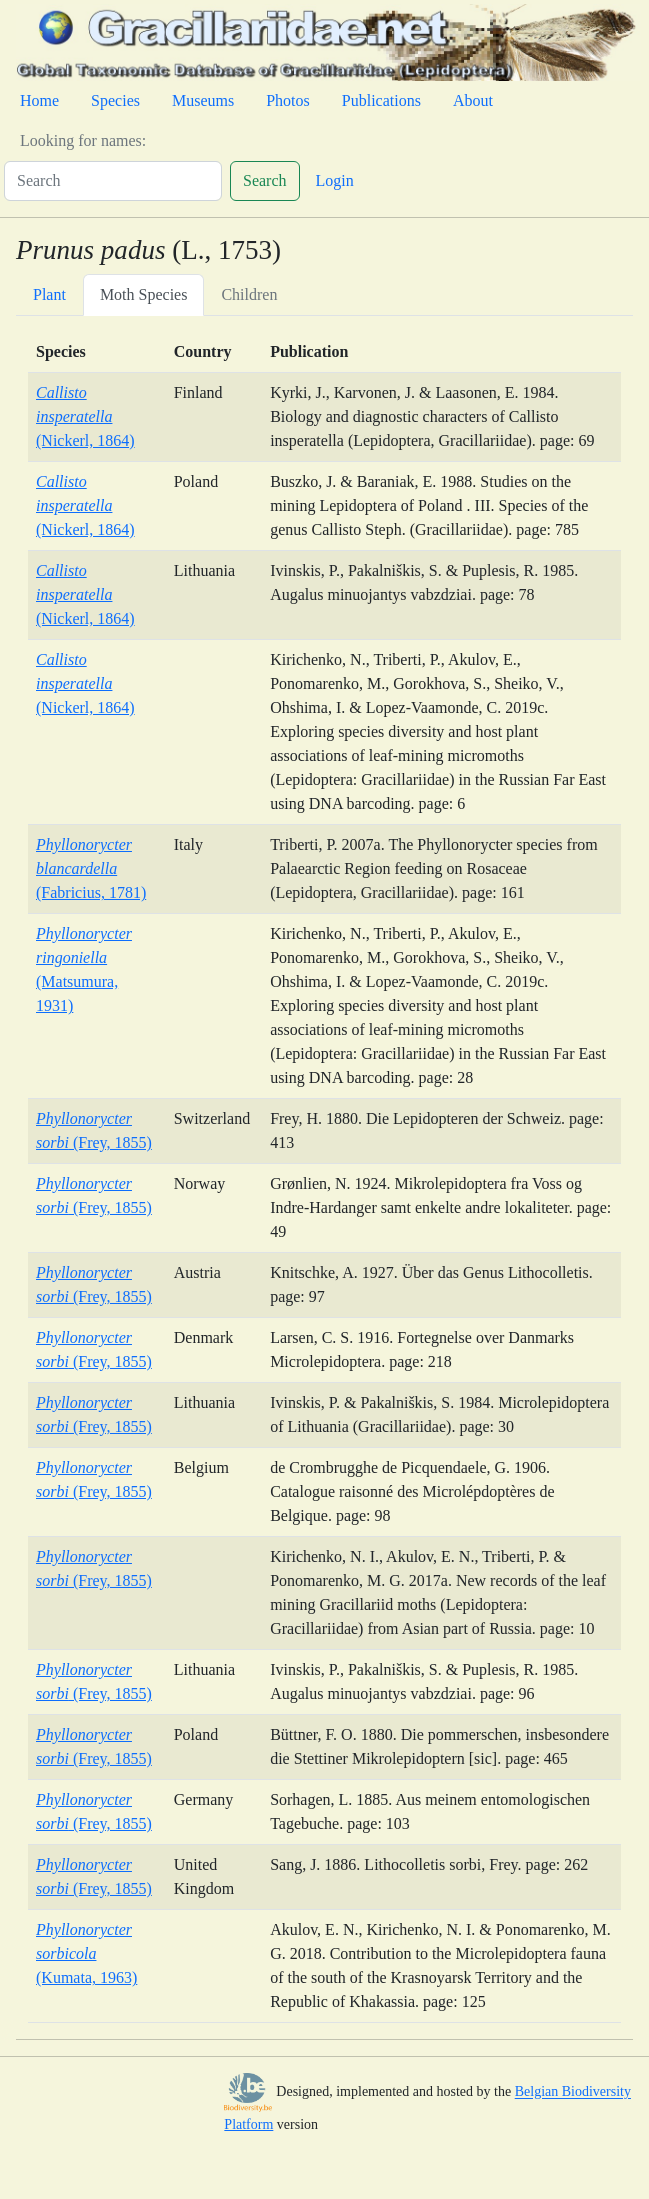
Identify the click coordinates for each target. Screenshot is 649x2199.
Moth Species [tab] (144, 294)
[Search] (113, 181)
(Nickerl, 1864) (85, 416)
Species (115, 100)
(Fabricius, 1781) (91, 868)
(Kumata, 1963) (86, 1953)
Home (39, 100)
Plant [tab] (49, 294)
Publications (381, 100)
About (473, 100)
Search (265, 180)
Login (335, 180)
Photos (288, 100)
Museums (203, 100)
